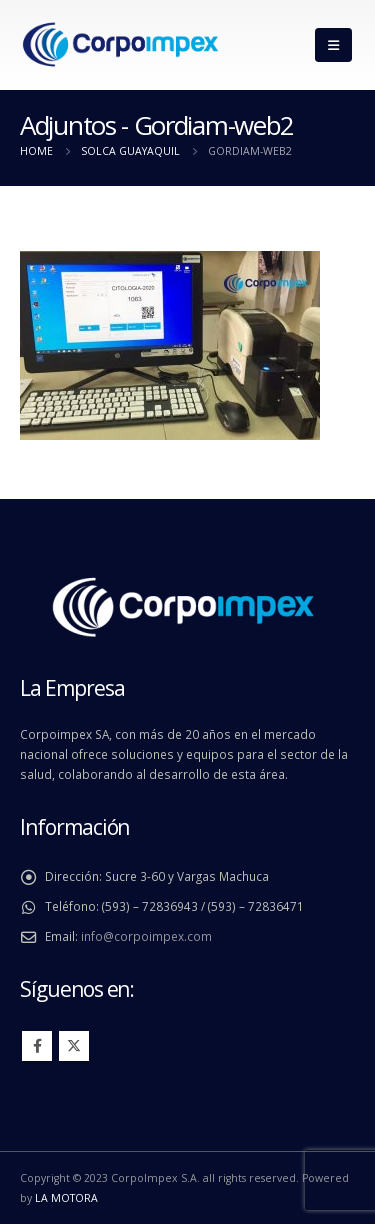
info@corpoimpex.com (146, 936)
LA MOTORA (66, 1198)
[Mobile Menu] (333, 45)
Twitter (74, 1046)
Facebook (37, 1046)
